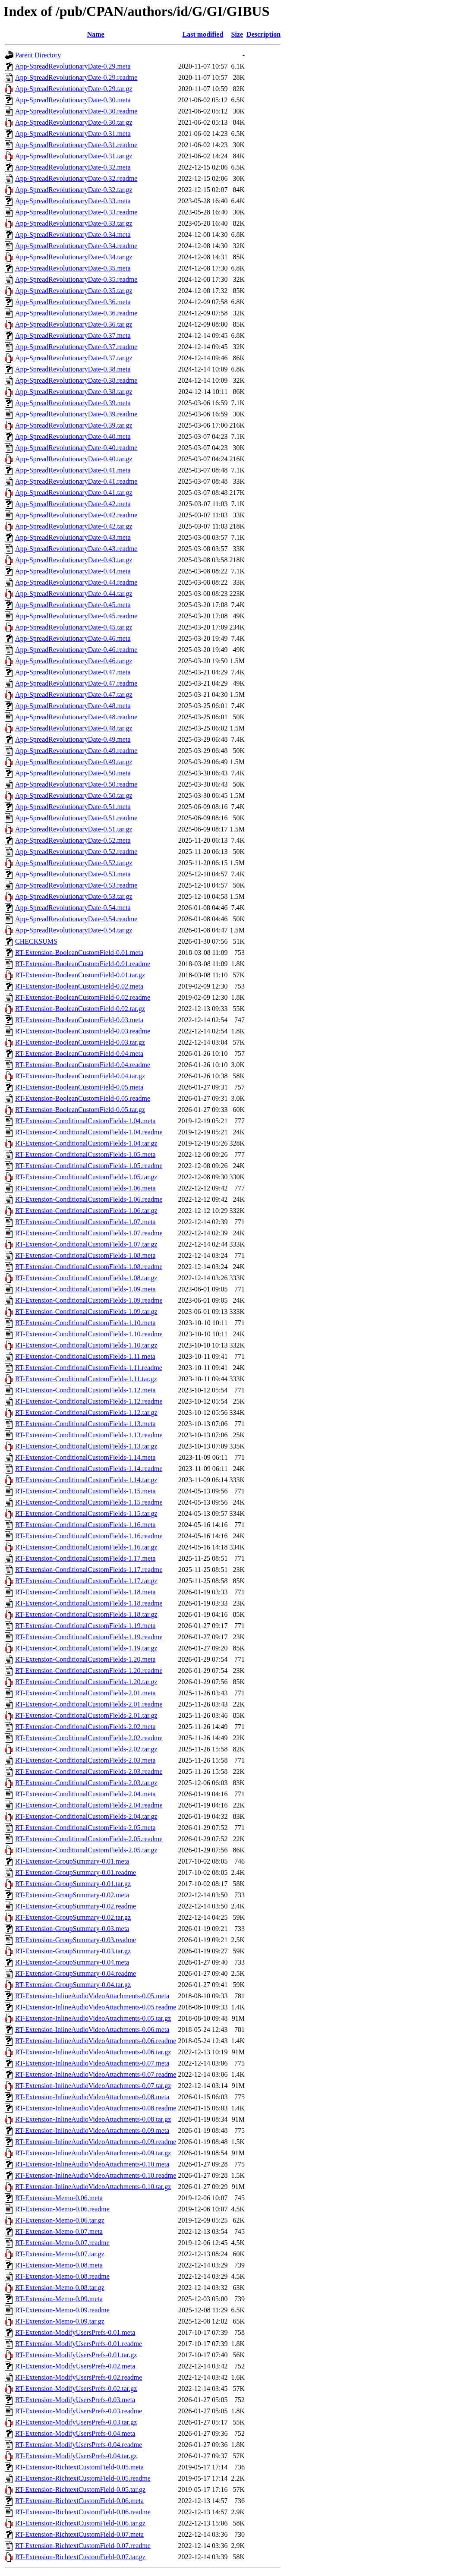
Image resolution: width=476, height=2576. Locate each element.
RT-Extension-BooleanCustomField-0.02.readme (82, 997)
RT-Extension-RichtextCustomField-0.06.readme (83, 2512)
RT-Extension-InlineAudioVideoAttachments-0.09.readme (95, 2141)
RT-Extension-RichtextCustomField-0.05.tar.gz (80, 2489)
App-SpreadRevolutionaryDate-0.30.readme (76, 111)
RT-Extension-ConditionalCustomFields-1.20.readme (89, 1670)
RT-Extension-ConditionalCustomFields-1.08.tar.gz (86, 1278)
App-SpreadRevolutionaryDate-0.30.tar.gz (73, 122)
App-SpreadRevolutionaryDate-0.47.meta (72, 672)
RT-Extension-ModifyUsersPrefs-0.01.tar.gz (76, 2355)
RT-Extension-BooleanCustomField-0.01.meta (79, 952)
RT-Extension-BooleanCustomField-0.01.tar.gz (80, 975)
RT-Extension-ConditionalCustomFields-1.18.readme (89, 1603)
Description (263, 34)
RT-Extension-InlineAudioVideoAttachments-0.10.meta (92, 2164)
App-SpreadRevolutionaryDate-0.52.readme (76, 851)
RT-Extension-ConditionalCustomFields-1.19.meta (85, 1625)
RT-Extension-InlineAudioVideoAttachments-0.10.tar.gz (93, 2186)
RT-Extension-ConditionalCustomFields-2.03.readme (89, 1771)
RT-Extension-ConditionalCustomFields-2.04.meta (85, 1794)
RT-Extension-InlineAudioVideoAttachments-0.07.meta (92, 2063)
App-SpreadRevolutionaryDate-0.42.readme (76, 515)
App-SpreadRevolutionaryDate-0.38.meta (72, 369)
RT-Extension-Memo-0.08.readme (62, 2276)
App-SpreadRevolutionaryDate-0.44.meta (72, 571)
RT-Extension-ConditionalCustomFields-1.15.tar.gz (86, 1513)
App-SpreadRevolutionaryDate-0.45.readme (76, 616)
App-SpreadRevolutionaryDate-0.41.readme (76, 481)
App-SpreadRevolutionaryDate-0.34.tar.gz (73, 257)
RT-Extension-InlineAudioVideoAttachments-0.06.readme (95, 2040)
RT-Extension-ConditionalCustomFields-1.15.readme (89, 1502)
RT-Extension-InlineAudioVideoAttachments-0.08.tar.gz (93, 2119)
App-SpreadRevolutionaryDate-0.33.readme (76, 212)
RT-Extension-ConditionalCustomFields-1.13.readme (89, 1435)
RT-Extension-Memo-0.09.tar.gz (59, 2321)
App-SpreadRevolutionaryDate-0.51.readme (76, 818)
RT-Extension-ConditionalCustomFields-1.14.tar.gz (86, 1479)
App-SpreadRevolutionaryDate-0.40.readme (76, 447)
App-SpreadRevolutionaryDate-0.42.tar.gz (73, 526)
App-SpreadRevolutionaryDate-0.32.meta (72, 167)
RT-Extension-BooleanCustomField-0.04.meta (79, 1053)
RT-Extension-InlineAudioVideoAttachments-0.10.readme (95, 2175)
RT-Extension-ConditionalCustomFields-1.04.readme (89, 1132)
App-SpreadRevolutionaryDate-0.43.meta (72, 537)
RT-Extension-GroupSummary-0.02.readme (75, 1906)
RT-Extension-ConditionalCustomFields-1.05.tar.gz (86, 1177)
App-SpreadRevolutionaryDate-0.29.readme (76, 77)
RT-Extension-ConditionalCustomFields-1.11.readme (88, 1367)
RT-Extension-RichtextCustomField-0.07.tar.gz (80, 2556)
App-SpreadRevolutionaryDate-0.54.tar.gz (73, 930)
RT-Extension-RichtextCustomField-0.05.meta (79, 2467)
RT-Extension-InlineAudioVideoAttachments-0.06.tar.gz (93, 2052)
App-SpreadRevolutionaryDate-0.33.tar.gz (73, 223)
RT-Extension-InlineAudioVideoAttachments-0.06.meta (92, 2029)
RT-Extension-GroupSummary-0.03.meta (72, 1928)
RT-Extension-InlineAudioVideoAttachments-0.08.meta (92, 2096)
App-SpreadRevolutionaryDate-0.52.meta (72, 840)
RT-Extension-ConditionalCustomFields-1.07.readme (89, 1233)
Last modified (203, 34)
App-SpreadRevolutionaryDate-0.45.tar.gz (73, 627)
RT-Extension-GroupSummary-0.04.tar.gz (73, 1984)
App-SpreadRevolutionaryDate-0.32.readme (76, 178)
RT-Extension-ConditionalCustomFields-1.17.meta (85, 1558)
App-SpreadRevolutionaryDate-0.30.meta (72, 100)
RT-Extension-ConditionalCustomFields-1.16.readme (89, 1536)
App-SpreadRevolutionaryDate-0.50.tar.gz (73, 795)
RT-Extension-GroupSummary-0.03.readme (75, 1939)
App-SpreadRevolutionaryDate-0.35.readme (76, 279)
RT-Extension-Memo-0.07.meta (59, 2231)
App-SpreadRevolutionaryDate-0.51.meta (72, 806)
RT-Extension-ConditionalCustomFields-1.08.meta (85, 1255)
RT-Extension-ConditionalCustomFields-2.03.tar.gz (86, 1782)
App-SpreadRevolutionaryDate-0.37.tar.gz (73, 358)
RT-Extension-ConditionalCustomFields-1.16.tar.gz (86, 1547)
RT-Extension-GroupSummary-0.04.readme (75, 1973)
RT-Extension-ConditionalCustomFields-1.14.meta (85, 1457)
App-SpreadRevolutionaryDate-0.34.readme (76, 245)
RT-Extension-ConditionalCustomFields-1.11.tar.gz (86, 1378)
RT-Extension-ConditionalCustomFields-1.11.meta (85, 1356)
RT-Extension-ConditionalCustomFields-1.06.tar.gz (86, 1210)
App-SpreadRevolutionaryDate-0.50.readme (76, 784)
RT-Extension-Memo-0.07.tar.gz (59, 2254)
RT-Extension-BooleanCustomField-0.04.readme (82, 1064)
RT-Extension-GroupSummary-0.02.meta (72, 1895)
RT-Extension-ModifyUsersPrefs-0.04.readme (78, 2444)
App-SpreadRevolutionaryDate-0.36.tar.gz (73, 324)
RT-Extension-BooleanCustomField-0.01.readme (82, 963)
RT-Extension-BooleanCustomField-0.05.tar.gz (80, 1109)
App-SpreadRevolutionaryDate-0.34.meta (72, 234)
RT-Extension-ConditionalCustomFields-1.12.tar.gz (86, 1412)
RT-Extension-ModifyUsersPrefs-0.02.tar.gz (76, 2388)
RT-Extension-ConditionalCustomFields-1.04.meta (85, 1120)
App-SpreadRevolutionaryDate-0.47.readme (76, 683)
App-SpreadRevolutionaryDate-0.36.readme (76, 313)
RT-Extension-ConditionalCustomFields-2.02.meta (85, 1726)
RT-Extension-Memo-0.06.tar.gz (59, 2220)
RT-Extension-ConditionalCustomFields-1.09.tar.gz (86, 1311)
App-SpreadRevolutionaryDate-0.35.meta (72, 268)
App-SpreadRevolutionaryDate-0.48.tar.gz (73, 728)
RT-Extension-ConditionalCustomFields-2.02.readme (89, 1737)
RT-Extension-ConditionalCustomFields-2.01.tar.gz (86, 1715)
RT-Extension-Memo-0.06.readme (62, 2209)
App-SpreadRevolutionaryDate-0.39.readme (76, 414)
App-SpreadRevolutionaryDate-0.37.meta (72, 335)
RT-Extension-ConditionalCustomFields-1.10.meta (85, 1322)
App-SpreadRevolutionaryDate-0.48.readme (76, 717)
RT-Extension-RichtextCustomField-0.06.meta (79, 2500)
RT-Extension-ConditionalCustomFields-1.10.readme (89, 1334)
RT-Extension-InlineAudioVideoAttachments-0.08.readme (95, 2108)
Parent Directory (38, 55)
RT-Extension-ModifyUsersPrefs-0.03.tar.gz (76, 2422)
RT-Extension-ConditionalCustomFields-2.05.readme (89, 1838)
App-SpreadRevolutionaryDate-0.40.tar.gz (73, 459)
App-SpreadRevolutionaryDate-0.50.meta (72, 773)
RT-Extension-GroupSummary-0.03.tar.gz (73, 1951)
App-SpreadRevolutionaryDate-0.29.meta (72, 66)
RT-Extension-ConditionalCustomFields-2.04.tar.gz (86, 1816)
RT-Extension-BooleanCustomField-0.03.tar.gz (80, 1042)
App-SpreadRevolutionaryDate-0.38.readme (76, 380)
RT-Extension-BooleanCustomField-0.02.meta (79, 986)
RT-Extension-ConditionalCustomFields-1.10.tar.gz (86, 1345)
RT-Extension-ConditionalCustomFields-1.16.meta (85, 1524)
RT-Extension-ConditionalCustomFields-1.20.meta (85, 1659)
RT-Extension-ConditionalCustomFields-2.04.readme (89, 1805)
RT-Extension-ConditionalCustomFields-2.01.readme (89, 1704)
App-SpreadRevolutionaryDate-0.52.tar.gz (73, 862)
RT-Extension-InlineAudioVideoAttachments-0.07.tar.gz (93, 2085)
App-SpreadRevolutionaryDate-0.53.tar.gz (73, 896)
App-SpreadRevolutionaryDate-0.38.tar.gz (73, 391)
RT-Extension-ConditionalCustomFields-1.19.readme (89, 1637)
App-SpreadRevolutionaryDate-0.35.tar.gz (73, 290)
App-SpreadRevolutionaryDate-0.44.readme (76, 582)
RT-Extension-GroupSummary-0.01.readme (75, 1872)
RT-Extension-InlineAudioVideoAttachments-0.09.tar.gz (93, 2153)
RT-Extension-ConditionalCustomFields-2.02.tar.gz (86, 1749)
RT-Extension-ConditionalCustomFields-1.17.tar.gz (86, 1580)
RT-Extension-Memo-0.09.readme (62, 2310)
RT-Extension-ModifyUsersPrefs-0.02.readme (78, 2377)
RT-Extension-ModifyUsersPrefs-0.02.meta (75, 2366)
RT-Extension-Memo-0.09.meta (59, 2298)
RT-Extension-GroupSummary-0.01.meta (72, 1861)
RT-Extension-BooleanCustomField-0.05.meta (79, 1087)
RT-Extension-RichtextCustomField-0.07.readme (83, 2545)
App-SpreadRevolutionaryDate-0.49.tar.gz (73, 761)
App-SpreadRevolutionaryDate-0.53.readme (76, 885)
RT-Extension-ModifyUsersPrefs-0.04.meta (75, 2433)
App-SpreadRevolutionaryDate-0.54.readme (76, 919)
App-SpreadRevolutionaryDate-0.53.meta (72, 874)
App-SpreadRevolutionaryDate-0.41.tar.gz (73, 492)
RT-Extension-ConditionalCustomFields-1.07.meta (85, 1221)
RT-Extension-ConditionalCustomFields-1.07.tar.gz (86, 1244)
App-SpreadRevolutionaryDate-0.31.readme (76, 144)
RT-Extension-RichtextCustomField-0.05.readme (83, 2478)
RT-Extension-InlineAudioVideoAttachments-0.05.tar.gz (93, 2018)
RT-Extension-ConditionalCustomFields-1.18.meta (85, 1592)
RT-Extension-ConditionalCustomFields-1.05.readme (89, 1165)
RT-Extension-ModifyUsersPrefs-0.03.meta (75, 2399)
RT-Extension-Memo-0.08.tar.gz (59, 2287)
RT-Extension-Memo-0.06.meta (59, 2197)
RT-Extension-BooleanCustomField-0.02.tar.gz (80, 1008)
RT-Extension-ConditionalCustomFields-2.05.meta (85, 1827)
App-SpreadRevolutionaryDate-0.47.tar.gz (73, 694)
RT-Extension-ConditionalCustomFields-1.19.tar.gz (86, 1648)
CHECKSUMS (36, 941)
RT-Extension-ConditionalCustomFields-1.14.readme (89, 1468)
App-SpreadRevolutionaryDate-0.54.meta (72, 907)
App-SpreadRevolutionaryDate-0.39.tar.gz (73, 425)
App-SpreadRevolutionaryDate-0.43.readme (76, 548)
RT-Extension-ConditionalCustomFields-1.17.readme (89, 1569)
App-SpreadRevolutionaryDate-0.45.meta (72, 604)
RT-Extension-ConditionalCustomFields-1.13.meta (85, 1423)
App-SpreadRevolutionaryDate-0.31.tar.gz (73, 156)
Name (95, 34)
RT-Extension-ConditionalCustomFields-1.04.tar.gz (86, 1143)
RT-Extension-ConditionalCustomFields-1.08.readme (89, 1266)
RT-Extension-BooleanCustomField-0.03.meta (79, 1019)
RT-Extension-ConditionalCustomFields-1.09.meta (85, 1289)
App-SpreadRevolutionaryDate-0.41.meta (72, 470)
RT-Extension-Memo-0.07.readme (62, 2242)
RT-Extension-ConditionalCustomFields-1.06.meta (85, 1188)
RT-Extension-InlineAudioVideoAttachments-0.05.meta (92, 1996)
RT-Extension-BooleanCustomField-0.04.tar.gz (80, 1076)
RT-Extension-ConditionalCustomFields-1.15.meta (85, 1491)
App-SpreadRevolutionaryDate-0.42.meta (72, 503)
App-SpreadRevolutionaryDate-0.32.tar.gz (73, 189)
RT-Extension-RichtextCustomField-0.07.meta (79, 2534)
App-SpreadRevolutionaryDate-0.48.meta (72, 705)
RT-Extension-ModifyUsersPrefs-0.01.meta (75, 2332)
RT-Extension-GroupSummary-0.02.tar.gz (73, 1917)
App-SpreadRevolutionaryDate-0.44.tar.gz (73, 593)
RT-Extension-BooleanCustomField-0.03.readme (82, 1031)
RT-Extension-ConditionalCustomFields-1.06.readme (89, 1199)
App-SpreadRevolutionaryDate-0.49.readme (76, 750)
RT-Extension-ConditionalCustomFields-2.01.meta (85, 1693)
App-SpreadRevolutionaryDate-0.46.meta (72, 638)
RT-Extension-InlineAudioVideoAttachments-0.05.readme (95, 2007)
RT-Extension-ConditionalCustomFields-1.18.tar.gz (86, 1614)
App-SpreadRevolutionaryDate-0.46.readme (76, 649)
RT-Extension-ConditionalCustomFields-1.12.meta (85, 1390)
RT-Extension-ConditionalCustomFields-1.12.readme (89, 1401)
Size (237, 34)
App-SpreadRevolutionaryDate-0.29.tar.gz (73, 88)
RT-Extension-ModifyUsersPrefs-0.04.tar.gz (76, 2455)
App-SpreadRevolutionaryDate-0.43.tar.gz (73, 560)
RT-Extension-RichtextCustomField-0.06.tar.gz (80, 2523)
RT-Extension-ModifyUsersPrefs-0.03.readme (78, 2411)
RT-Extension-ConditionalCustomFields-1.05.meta (85, 1154)
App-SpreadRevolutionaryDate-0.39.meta (72, 402)
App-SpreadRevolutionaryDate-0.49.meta (72, 739)
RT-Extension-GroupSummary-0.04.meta (72, 1962)
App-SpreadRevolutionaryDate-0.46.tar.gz (73, 660)
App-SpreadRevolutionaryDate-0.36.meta (72, 301)
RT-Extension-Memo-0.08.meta (59, 2265)
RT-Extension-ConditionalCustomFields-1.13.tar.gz (86, 1446)
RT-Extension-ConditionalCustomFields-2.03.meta (85, 1760)
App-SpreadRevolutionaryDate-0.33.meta (72, 201)
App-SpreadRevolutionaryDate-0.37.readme (76, 346)
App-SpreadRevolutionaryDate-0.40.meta (72, 436)
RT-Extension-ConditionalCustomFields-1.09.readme (89, 1300)
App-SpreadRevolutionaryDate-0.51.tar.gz (73, 829)
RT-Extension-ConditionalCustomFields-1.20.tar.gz (86, 1681)
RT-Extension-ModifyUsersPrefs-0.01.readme (78, 2343)
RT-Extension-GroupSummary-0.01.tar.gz (73, 1883)
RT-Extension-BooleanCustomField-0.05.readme (82, 1098)
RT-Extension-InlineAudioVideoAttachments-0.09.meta (92, 2130)
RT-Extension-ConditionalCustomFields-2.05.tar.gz (86, 1850)
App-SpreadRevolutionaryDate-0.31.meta (72, 133)
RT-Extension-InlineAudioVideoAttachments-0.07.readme (95, 2074)
